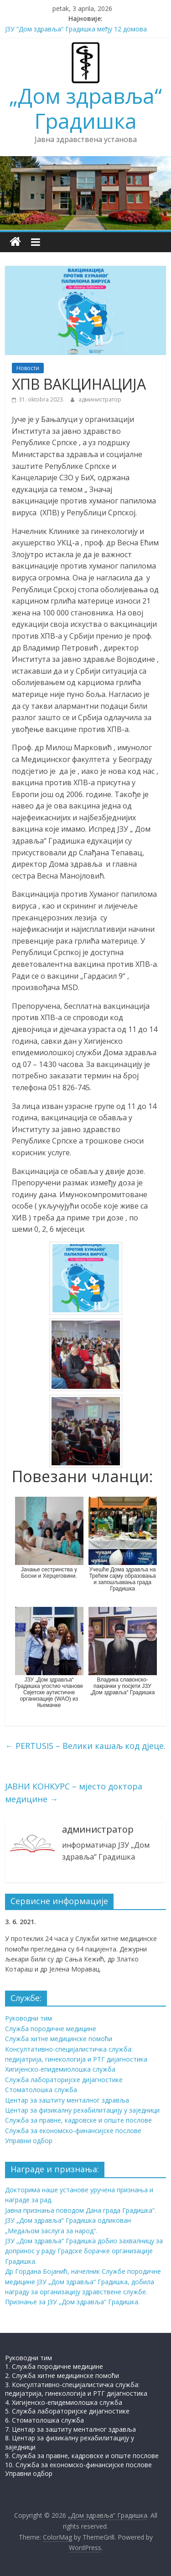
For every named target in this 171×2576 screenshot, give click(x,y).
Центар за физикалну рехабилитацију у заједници (82, 2110)
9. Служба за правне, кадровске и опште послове (82, 2455)
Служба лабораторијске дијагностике (64, 2079)
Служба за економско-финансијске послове (73, 2130)
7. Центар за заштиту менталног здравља (70, 2429)
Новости (27, 368)
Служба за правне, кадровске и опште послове (78, 2120)
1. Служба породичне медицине (54, 2366)
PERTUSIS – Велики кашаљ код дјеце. (85, 1745)
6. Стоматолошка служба (44, 2420)
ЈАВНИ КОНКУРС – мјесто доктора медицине (73, 1793)
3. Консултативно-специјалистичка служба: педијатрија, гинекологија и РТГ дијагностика (76, 2389)
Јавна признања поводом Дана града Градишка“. (80, 2210)
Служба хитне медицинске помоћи (58, 2038)
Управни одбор (28, 2140)
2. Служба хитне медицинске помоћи (62, 2375)
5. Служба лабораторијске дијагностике (67, 2411)
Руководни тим (28, 2018)
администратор (99, 399)
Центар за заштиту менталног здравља (67, 2100)
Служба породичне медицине (50, 2028)
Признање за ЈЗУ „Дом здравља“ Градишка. (72, 2301)
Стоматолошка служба (41, 2089)
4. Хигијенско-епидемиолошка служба (63, 2402)
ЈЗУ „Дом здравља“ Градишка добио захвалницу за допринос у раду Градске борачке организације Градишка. (84, 2251)
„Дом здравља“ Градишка (85, 108)
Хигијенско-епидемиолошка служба (60, 2069)
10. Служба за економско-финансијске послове (78, 2464)
